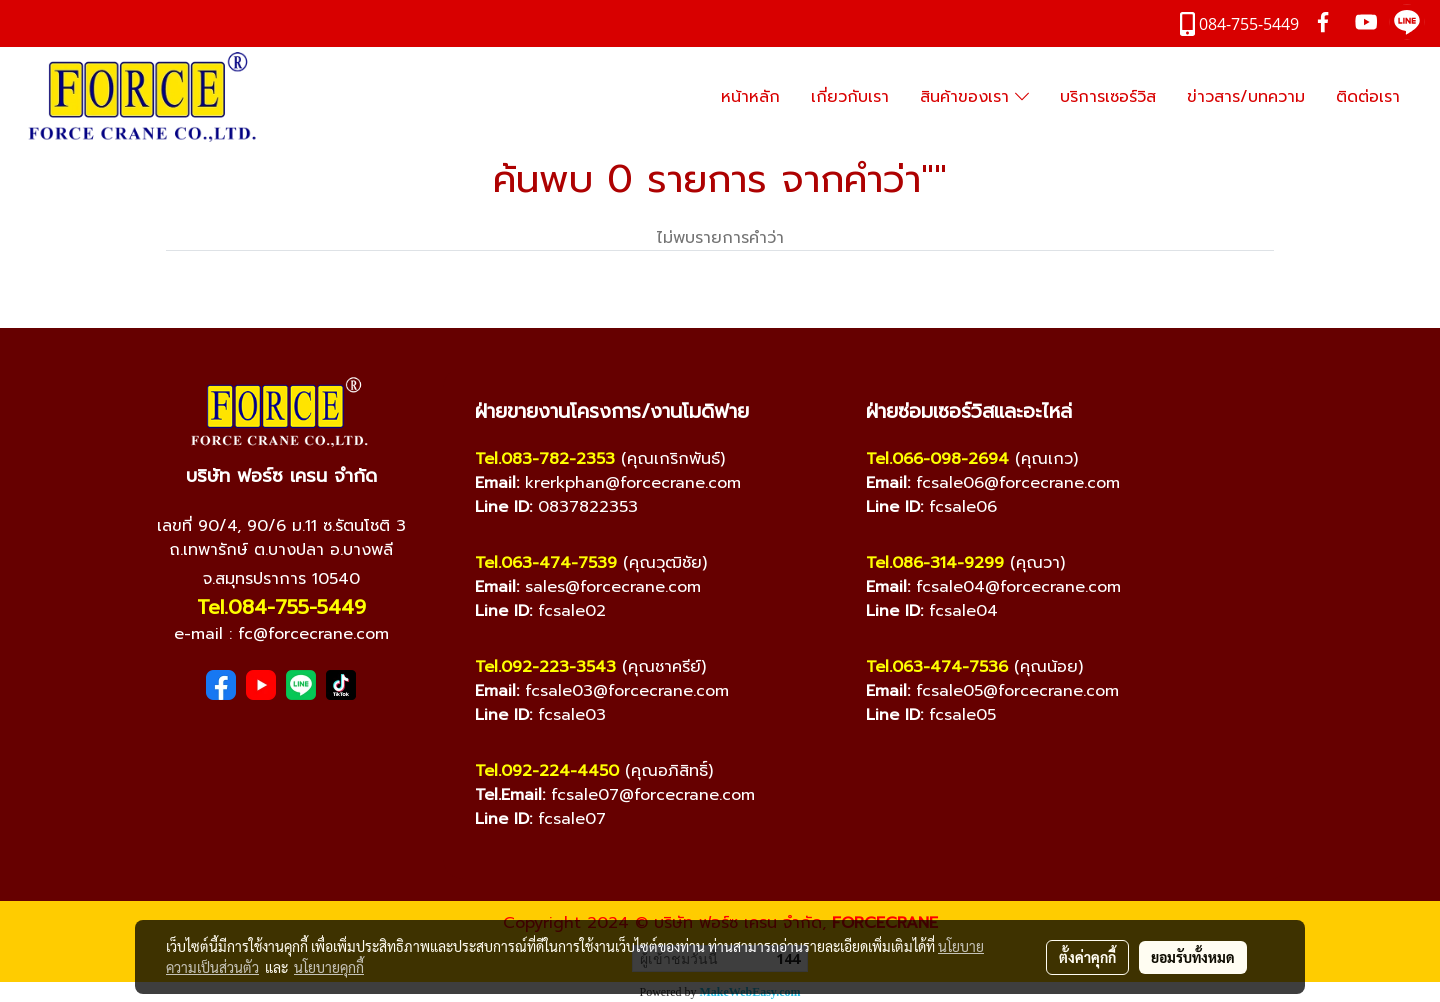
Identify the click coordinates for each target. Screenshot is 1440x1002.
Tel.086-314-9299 (935, 563)
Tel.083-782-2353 (545, 459)
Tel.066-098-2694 (937, 459)
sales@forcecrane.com (613, 587)
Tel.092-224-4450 (547, 771)
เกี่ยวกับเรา (850, 97)
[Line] (301, 685)
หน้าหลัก (750, 97)
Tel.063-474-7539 (546, 563)
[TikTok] (341, 685)
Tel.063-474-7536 (937, 667)
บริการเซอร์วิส (1108, 97)
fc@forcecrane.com (313, 634)
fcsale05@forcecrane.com (1017, 691)
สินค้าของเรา (974, 97)
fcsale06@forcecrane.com (1018, 483)
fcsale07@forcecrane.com (653, 795)
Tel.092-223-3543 (545, 667)
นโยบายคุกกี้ (329, 967)
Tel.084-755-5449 (281, 607)
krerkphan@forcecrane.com (633, 483)
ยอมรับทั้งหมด (1193, 957)
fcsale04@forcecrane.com (1018, 587)
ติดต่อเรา (1368, 97)
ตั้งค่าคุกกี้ (1087, 957)
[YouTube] (261, 685)
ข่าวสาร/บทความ (1246, 97)
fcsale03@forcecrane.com (627, 691)
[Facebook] (221, 685)
